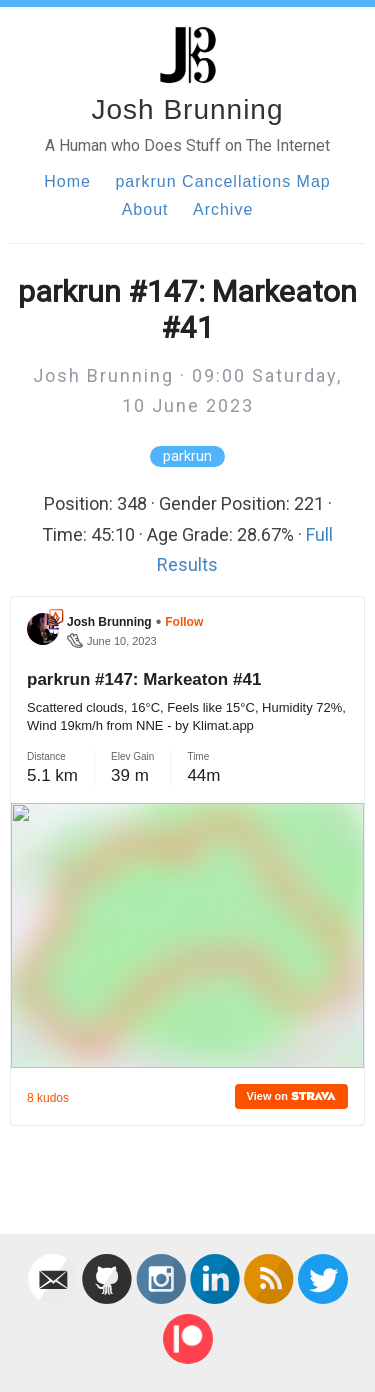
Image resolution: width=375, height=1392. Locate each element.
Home (67, 181)
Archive (223, 209)
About (145, 209)
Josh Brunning (187, 109)
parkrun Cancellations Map (222, 181)
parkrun (187, 456)
